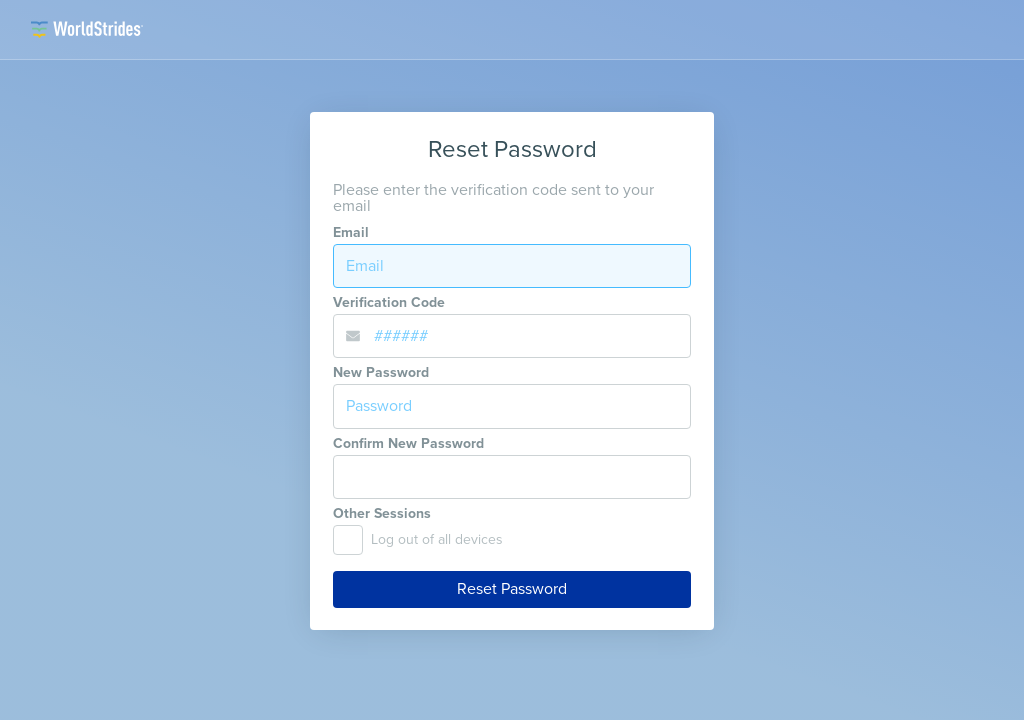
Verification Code (389, 303)
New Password (381, 373)
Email (351, 233)
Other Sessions (382, 514)
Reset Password (512, 589)
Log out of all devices (437, 539)
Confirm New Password (408, 444)
